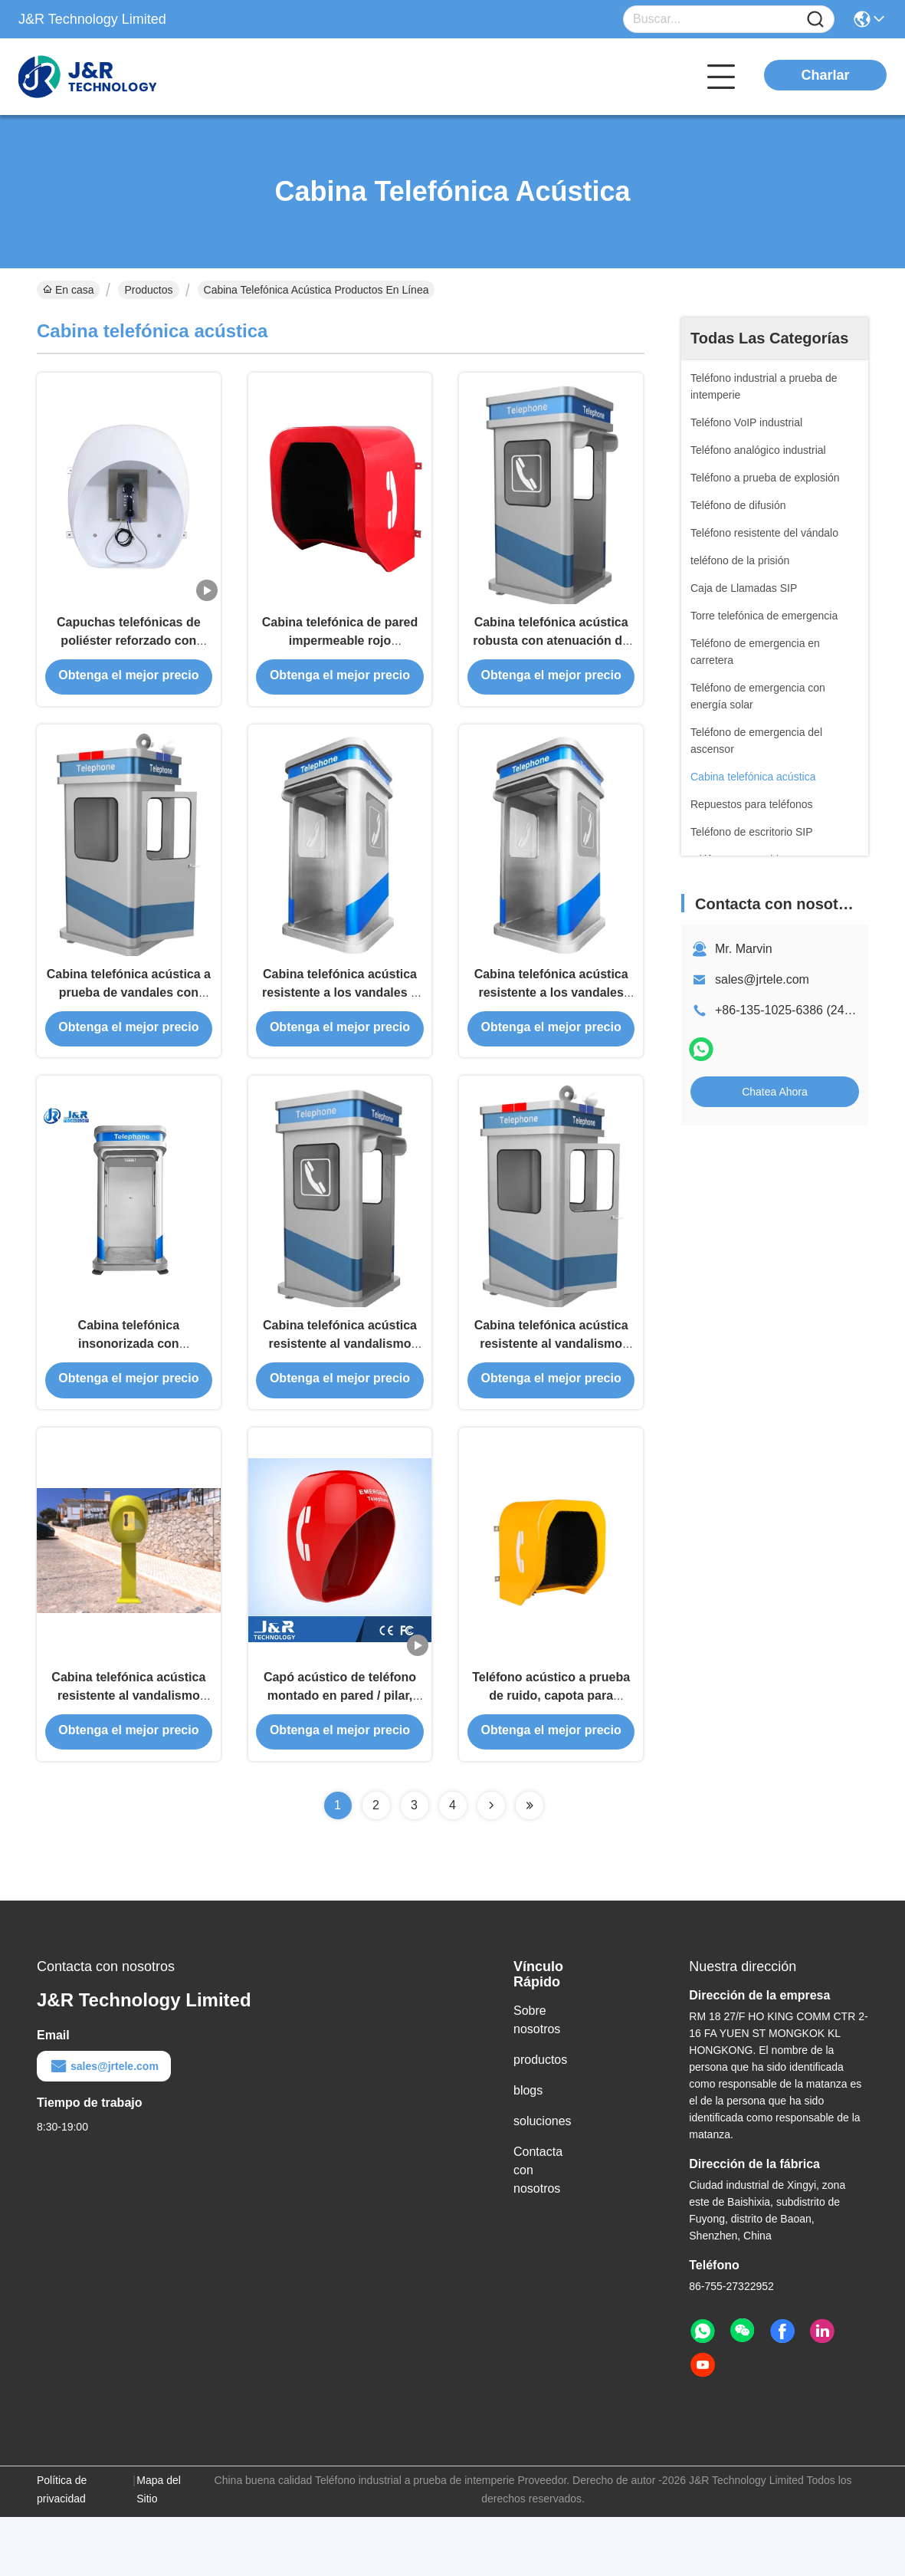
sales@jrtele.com (762, 979)
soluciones (542, 2180)
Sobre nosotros (536, 2079)
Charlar (825, 75)
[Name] (815, 19)
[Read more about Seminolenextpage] (491, 1864)
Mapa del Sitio (158, 2548)
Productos (148, 290)
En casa (68, 290)
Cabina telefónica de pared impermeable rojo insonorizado (340, 653)
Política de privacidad (62, 2548)
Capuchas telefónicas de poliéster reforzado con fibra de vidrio (129, 653)
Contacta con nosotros (537, 2229)
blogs (528, 2149)
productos (540, 2118)
